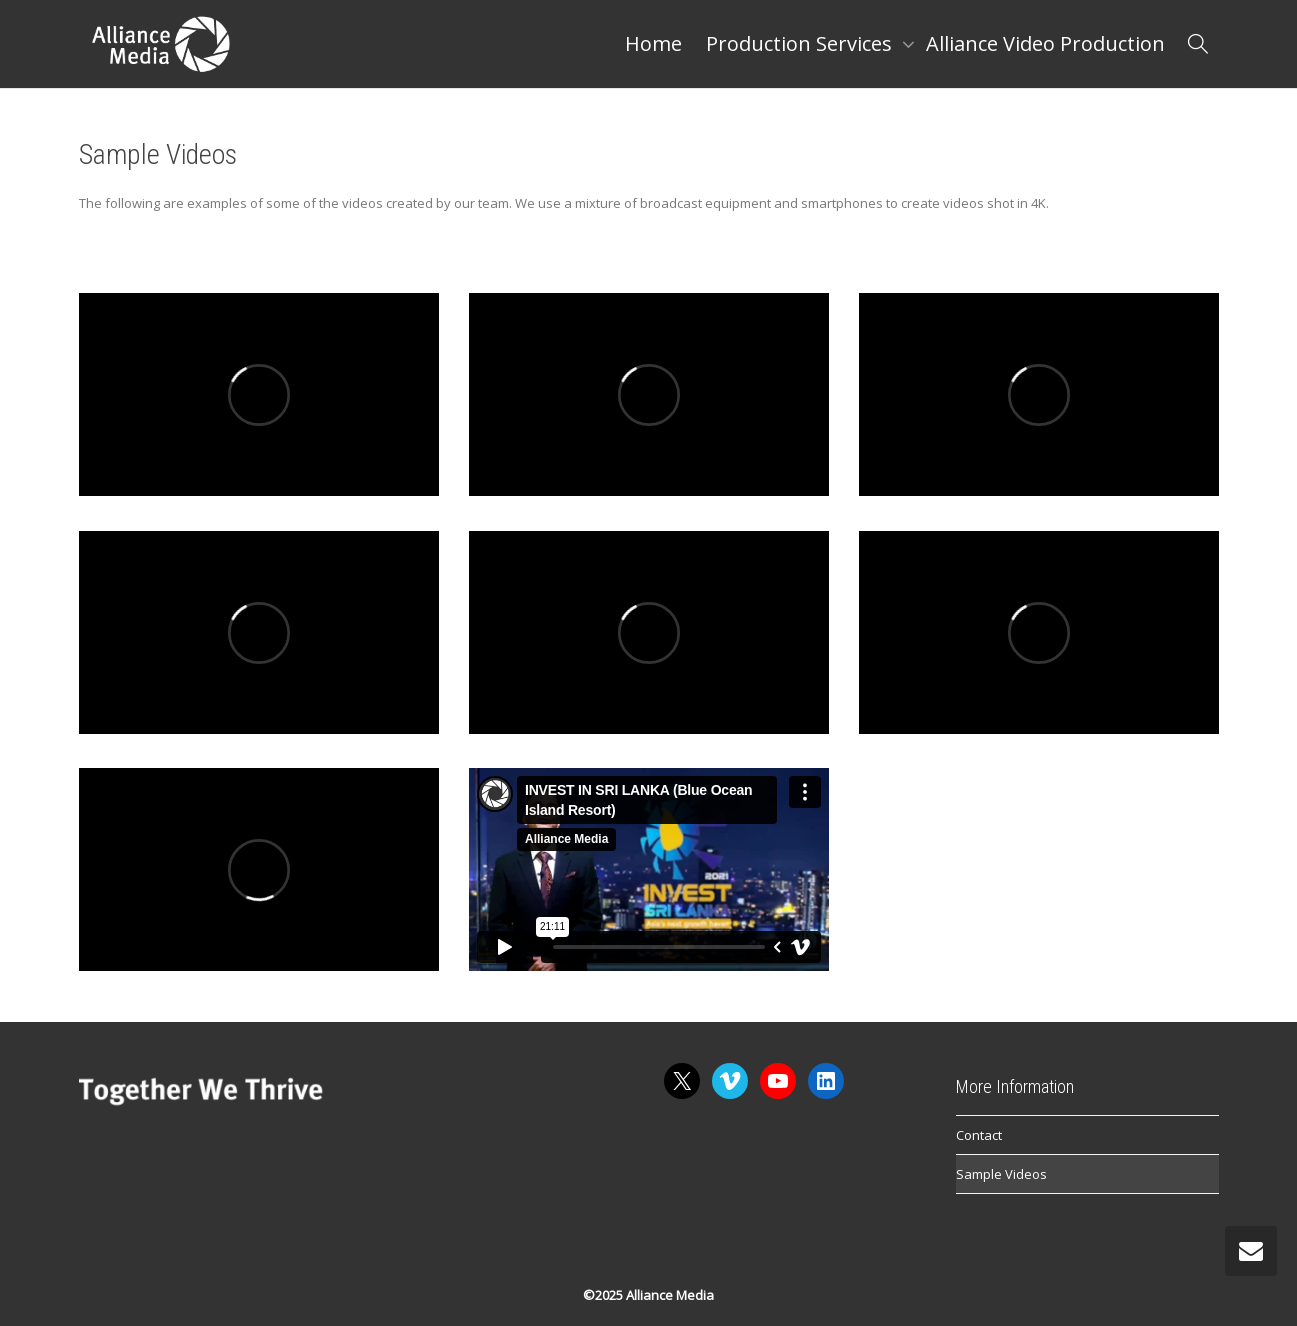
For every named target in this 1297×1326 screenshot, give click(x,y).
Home (653, 43)
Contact (979, 1135)
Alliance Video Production (1045, 43)
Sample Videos (1001, 1174)
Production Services (801, 43)
